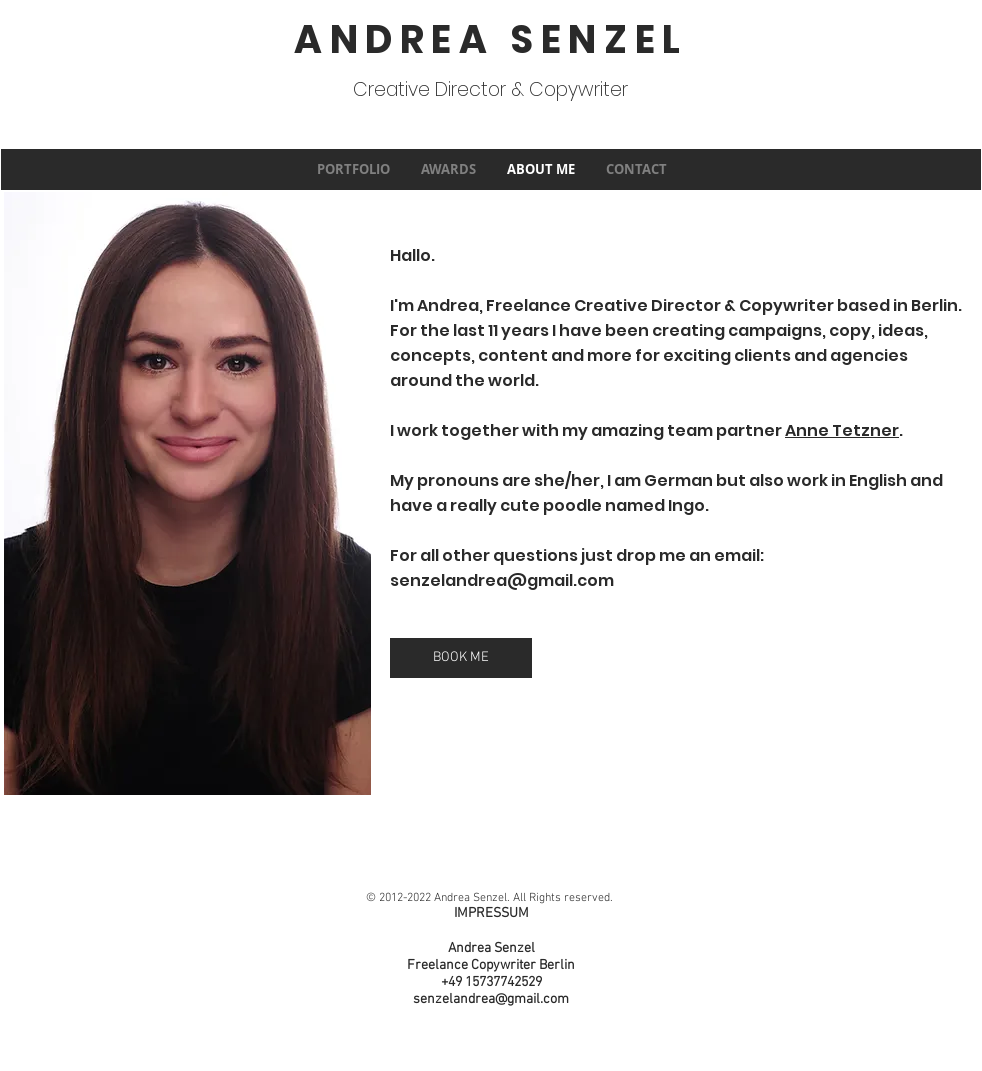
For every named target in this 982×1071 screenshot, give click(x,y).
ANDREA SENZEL (491, 39)
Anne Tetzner (842, 430)
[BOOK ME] (461, 658)
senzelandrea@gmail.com (502, 580)
